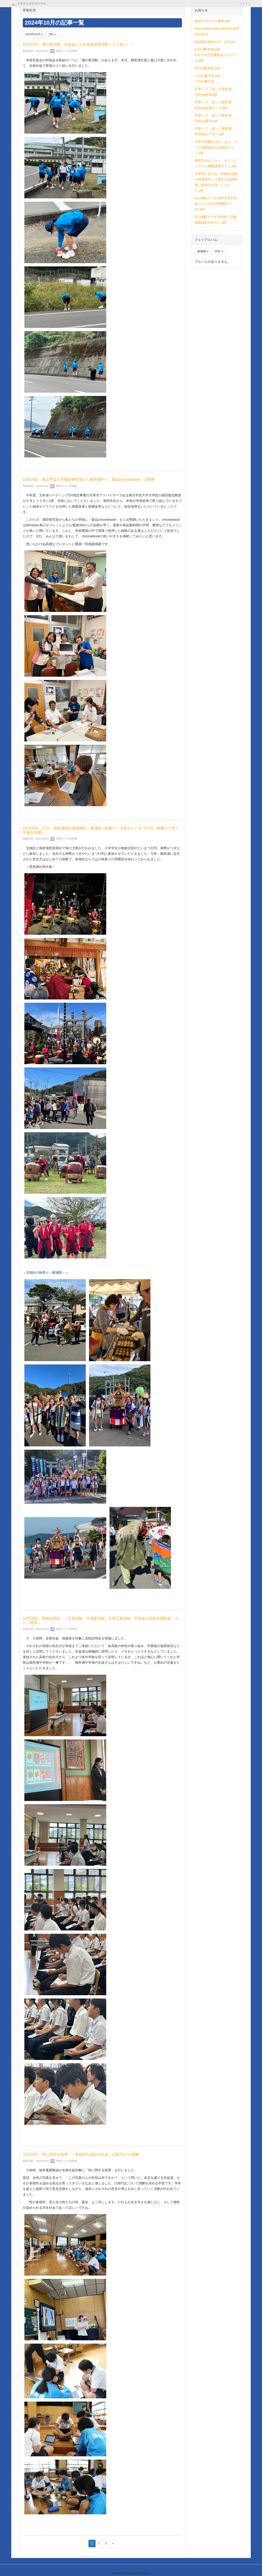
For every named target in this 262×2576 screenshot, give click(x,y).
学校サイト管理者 (63, 50)
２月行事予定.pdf (207, 76)
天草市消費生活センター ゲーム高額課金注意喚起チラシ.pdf (216, 147)
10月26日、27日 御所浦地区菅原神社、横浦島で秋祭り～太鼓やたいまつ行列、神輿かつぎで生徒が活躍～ (101, 830)
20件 (219, 251)
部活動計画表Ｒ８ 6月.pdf (215, 42)
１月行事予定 (204, 81)
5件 (52, 34)
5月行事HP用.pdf (207, 68)
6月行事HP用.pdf (207, 49)
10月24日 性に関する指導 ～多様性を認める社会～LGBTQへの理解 (81, 2154)
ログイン (245, 3)
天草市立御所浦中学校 (31, 3)
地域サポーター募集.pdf (212, 21)
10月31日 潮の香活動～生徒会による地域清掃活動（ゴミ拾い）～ (78, 44)
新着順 (202, 251)
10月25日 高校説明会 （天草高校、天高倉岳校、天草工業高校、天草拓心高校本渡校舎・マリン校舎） (100, 1621)
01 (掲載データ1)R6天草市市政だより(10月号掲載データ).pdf (216, 203)
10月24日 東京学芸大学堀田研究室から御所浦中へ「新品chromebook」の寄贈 (88, 479)
